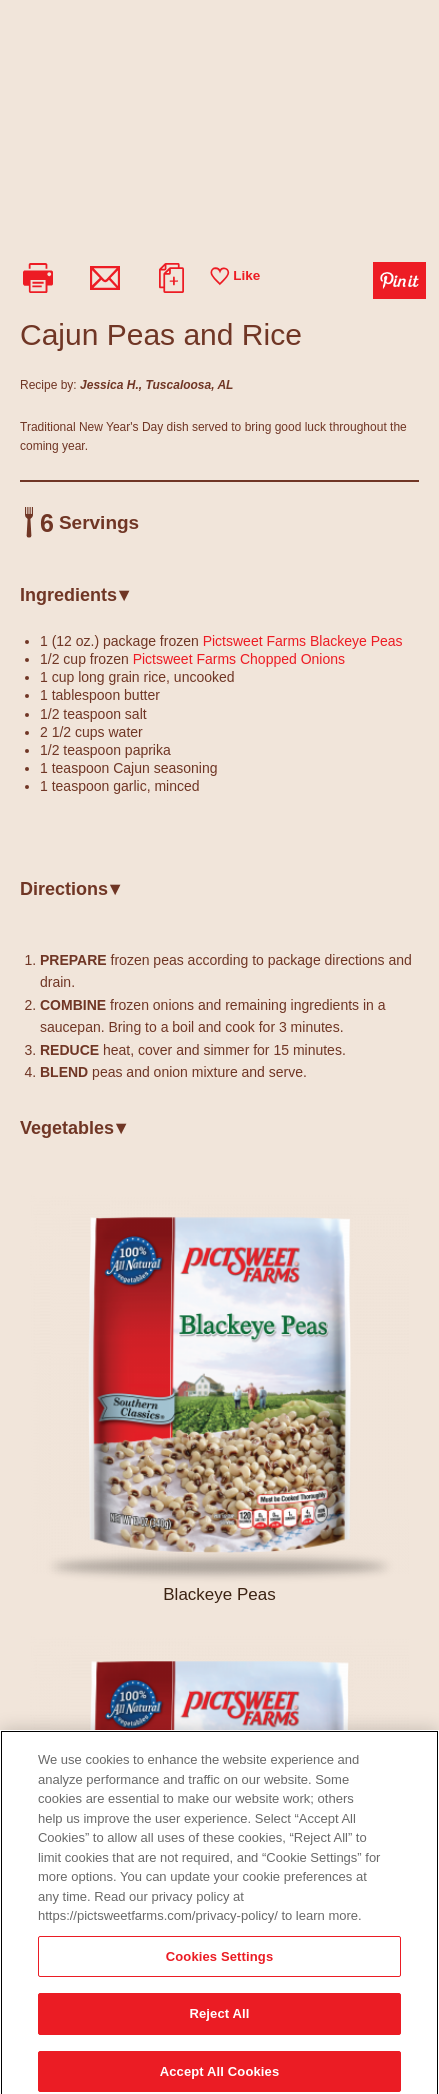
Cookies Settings (220, 1964)
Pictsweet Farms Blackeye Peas (303, 641)
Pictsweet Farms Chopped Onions (239, 659)
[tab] (219, 602)
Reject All (219, 2022)
